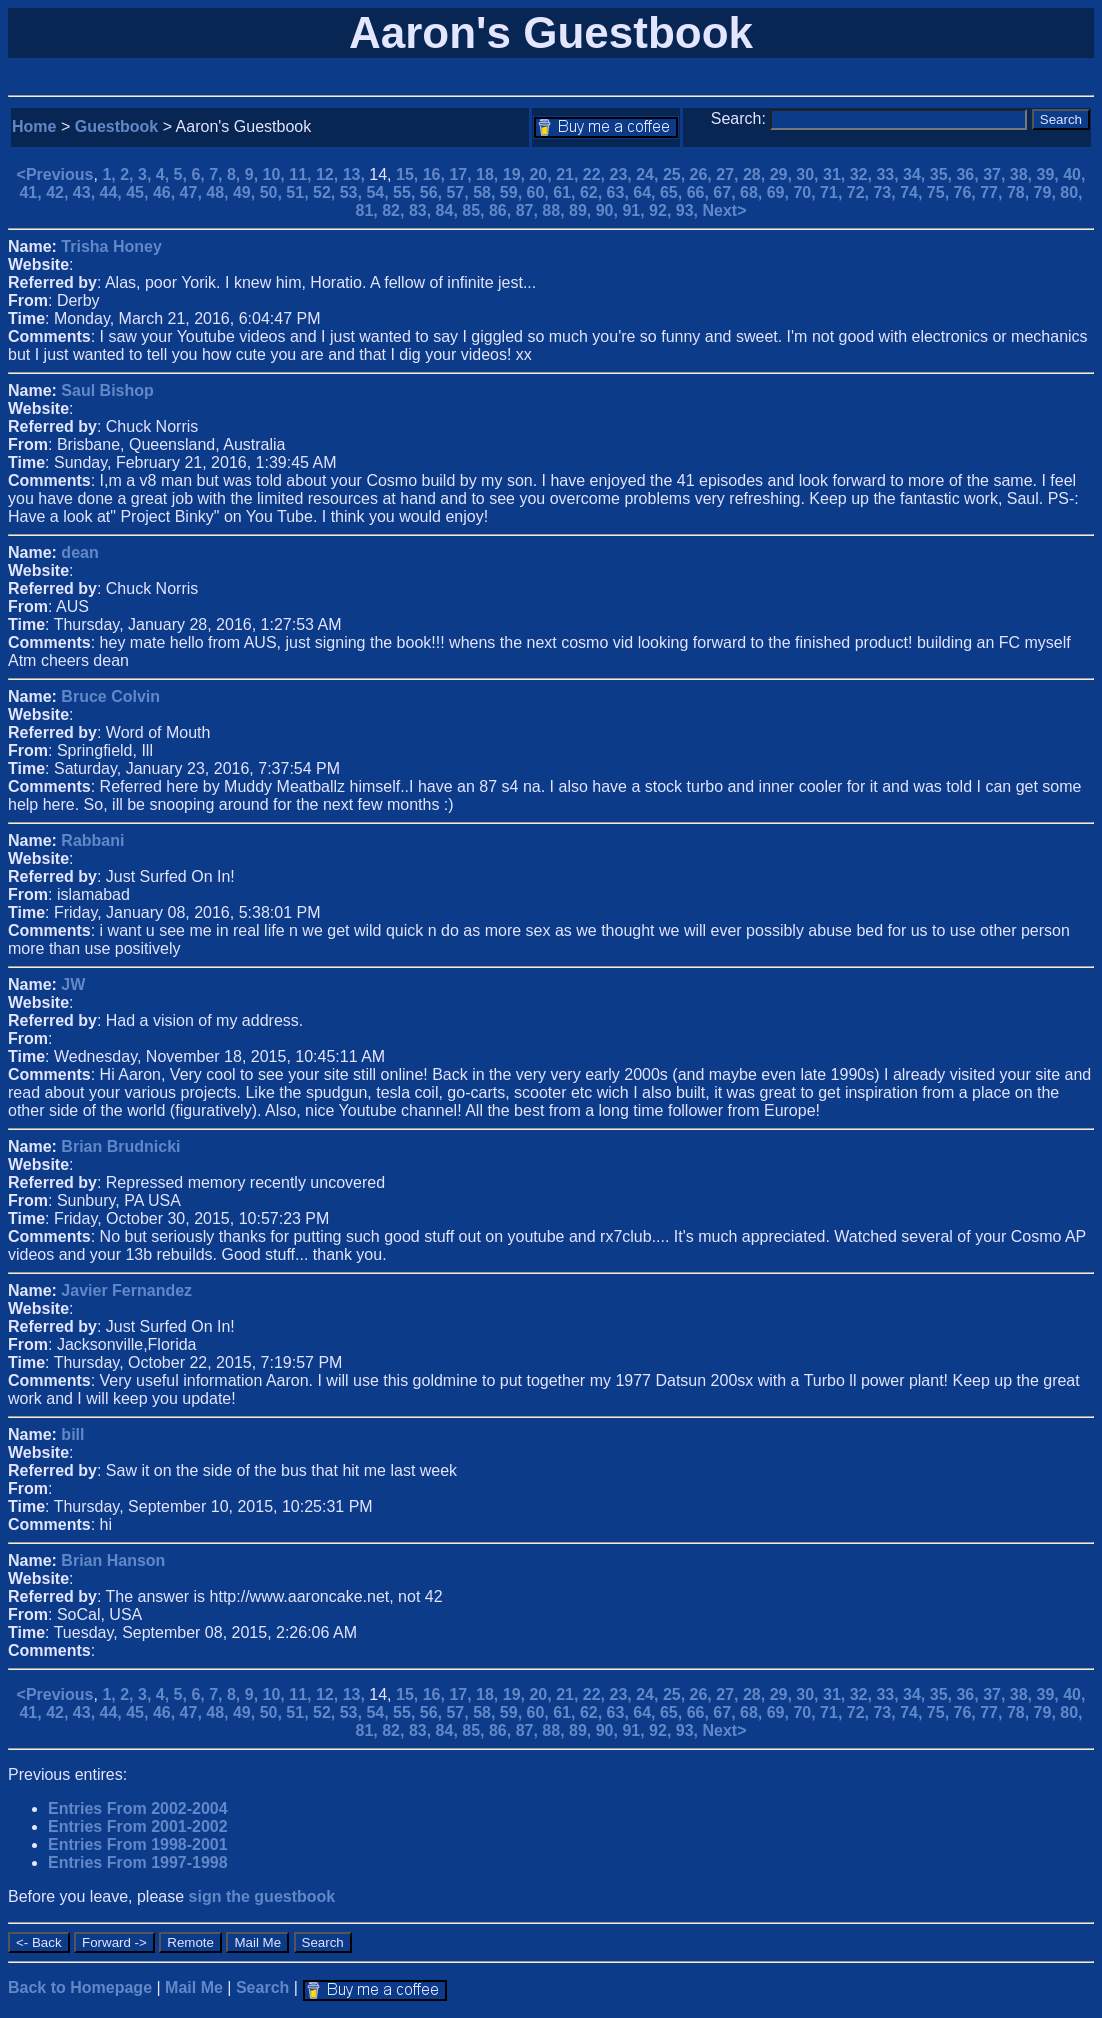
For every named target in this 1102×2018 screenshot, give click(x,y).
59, (513, 192)
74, (913, 192)
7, (218, 174)
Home (34, 126)
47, (193, 192)
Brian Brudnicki (120, 1146)
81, (369, 210)
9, (254, 174)
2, (129, 174)
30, (809, 174)
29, (783, 174)
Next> (724, 210)
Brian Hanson (113, 1560)
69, (780, 192)
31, (836, 174)
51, (299, 192)
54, (379, 192)
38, (1023, 174)
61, (566, 192)
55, (406, 192)
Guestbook (117, 126)
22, (596, 174)
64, (646, 192)
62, (593, 192)
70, (806, 192)
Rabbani (92, 840)
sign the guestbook (262, 1896)
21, (569, 174)
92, (662, 210)
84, (449, 210)
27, (729, 174)
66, (700, 192)
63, (620, 192)
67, (726, 192)
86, (502, 210)
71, (833, 192)
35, (943, 174)
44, (113, 192)
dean (79, 552)
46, (166, 192)
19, (516, 174)
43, (86, 192)
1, (111, 174)
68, (753, 192)
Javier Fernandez (126, 1290)
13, (356, 174)
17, (462, 174)
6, (200, 174)
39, (1050, 174)
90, (609, 210)
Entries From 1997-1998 (138, 1862)
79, (1047, 192)
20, (542, 174)
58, (486, 192)
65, (673, 192)
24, (649, 174)
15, (409, 174)
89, (582, 210)
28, (756, 174)
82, (395, 210)
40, (1074, 174)
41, (32, 192)
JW (73, 984)
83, (422, 210)
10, (276, 174)
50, (273, 192)
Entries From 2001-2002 (138, 1826)
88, (555, 210)
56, (433, 192)
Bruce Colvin (110, 696)
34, (916, 174)
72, (860, 192)
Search (262, 1987)
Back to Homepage (80, 1987)
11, (302, 174)
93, (689, 210)
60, (540, 192)
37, (996, 174)
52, (326, 192)
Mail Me (194, 1987)
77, (993, 192)
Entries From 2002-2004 (138, 1808)
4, (165, 174)
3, (147, 174)
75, (940, 192)
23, (623, 174)
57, (459, 192)
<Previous (55, 174)
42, (59, 192)
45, (139, 192)
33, (889, 174)
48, (219, 192)
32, (863, 174)
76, (967, 192)
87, (529, 210)
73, (886, 192)
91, (635, 210)
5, (183, 174)
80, (1071, 192)
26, (703, 174)
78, (1020, 192)
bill (72, 1434)
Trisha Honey (111, 246)
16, (436, 174)
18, (489, 174)
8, (236, 174)
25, (676, 174)
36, (969, 174)
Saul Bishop (107, 390)
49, (246, 192)
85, (475, 210)
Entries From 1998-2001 (138, 1844)
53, (353, 192)
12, (329, 174)
